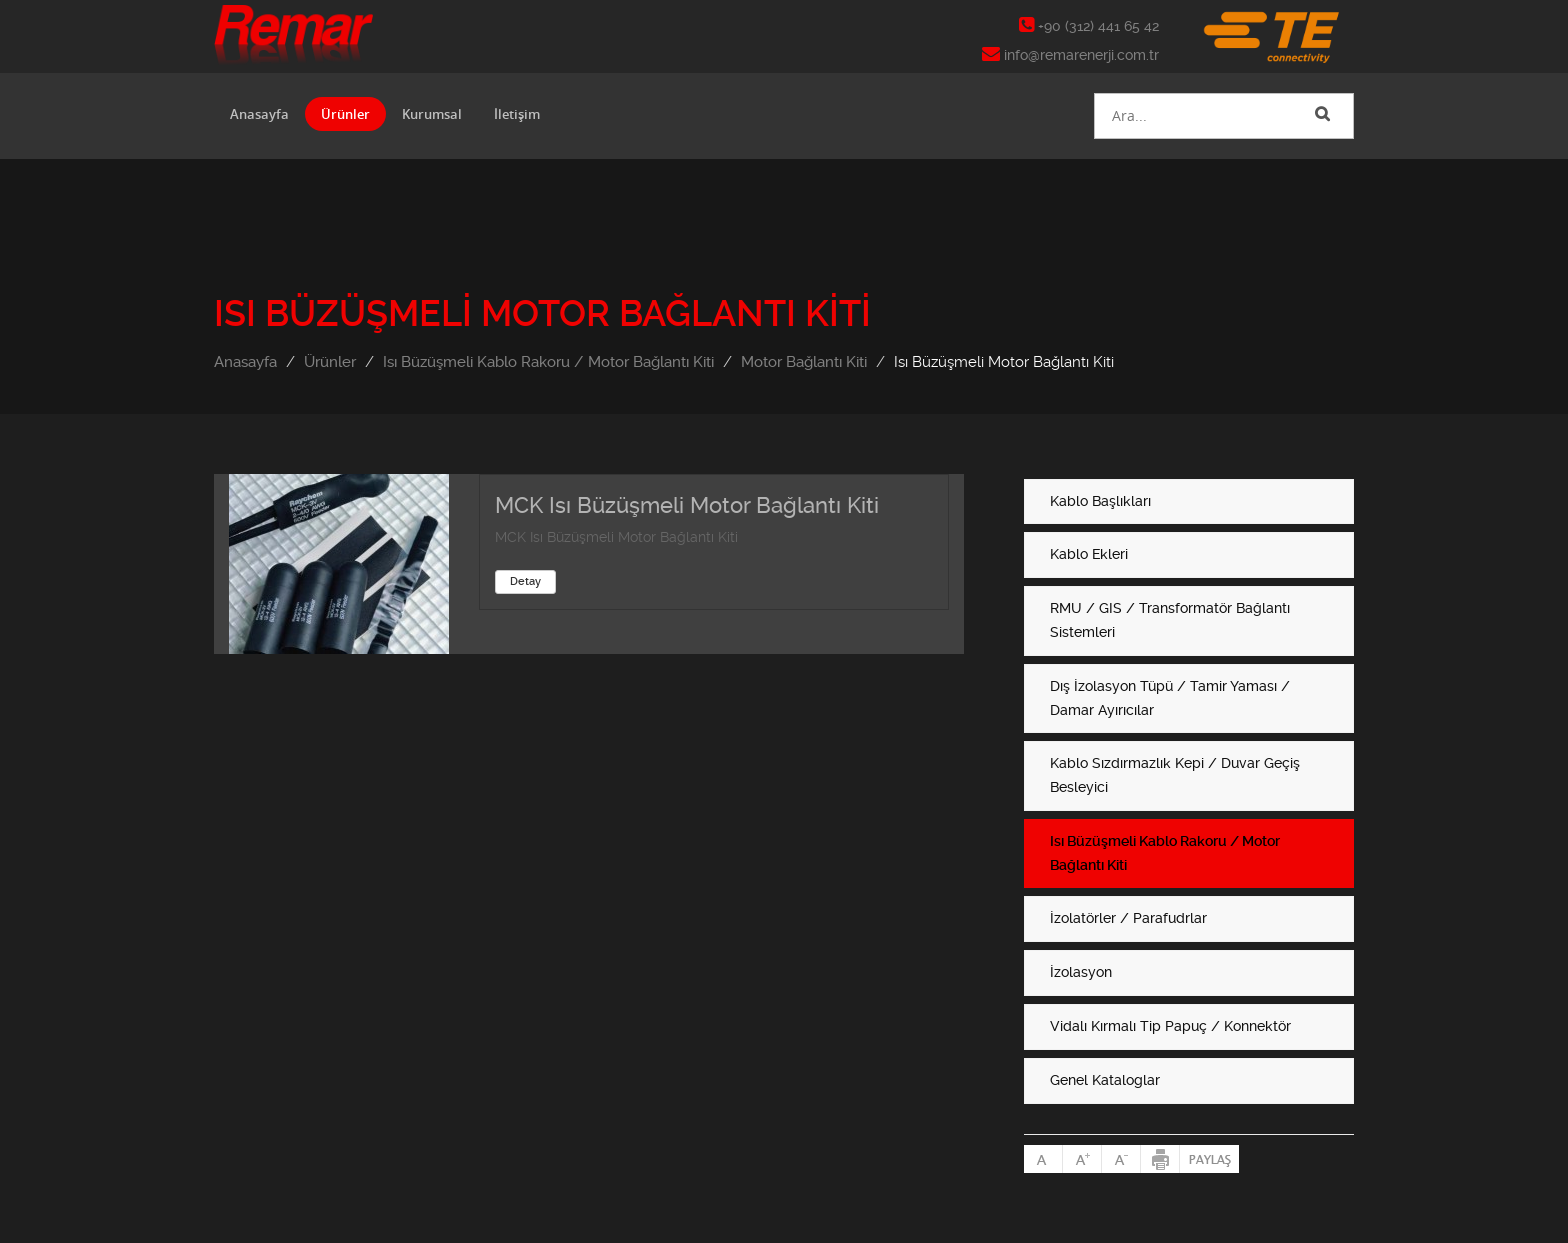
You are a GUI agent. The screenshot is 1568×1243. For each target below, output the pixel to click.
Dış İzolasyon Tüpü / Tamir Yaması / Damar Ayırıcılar (1170, 698)
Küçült (1121, 1159)
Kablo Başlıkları (1100, 501)
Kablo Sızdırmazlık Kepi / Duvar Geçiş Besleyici (1175, 775)
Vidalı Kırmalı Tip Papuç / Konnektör (1170, 1026)
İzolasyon (1081, 972)
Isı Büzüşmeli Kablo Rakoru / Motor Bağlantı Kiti (548, 362)
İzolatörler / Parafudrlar (1128, 918)
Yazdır (1160, 1159)
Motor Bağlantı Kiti (804, 362)
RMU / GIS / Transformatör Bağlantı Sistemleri (1170, 620)
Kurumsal (432, 114)
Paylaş (1209, 1159)
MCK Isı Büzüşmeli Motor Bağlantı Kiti (687, 505)
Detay (525, 581)
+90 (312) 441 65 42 (1089, 26)
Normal (1043, 1159)
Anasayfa (259, 114)
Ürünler (345, 114)
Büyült (1082, 1159)
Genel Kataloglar (1105, 1080)
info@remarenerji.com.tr (1070, 55)
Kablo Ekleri (1089, 554)
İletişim (517, 114)
